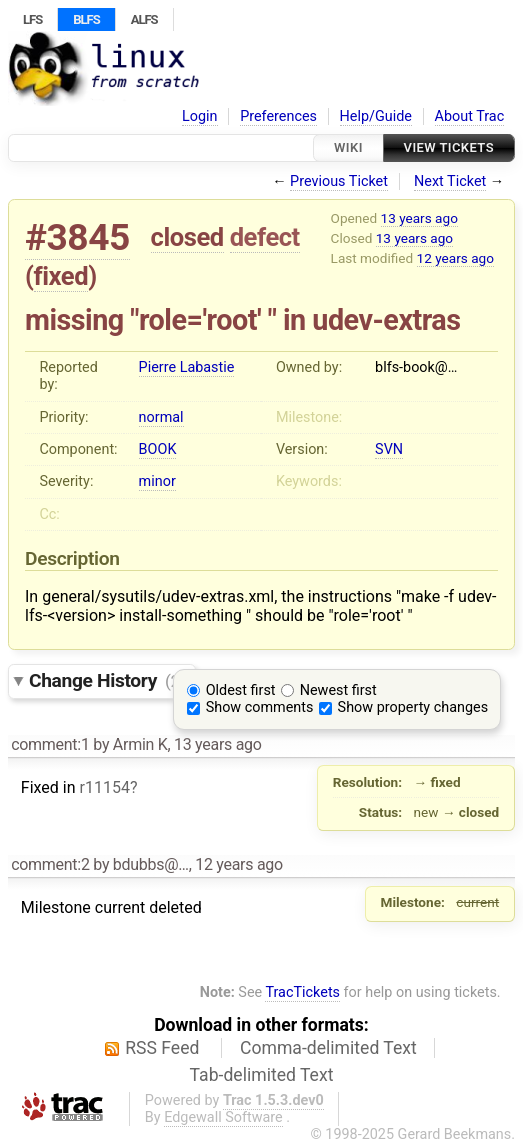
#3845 (77, 237)
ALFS (144, 19)
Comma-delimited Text (328, 1048)
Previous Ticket (339, 181)
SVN (389, 449)
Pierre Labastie (187, 367)
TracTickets (302, 992)
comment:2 (50, 864)
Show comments (260, 707)
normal (161, 417)
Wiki (348, 147)
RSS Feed (162, 1048)
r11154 (104, 787)
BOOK (158, 449)
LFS (32, 19)
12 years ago (455, 258)
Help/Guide (376, 116)
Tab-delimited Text (262, 1075)
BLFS (86, 19)
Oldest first (241, 690)
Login (200, 116)
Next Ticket (450, 181)
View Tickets (449, 147)
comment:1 (50, 744)
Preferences (278, 116)
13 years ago (419, 218)
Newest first (338, 690)
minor (157, 481)
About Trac (470, 116)
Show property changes (413, 707)
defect (265, 237)
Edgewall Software (223, 1117)
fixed (61, 276)
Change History (107, 680)
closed (187, 237)
